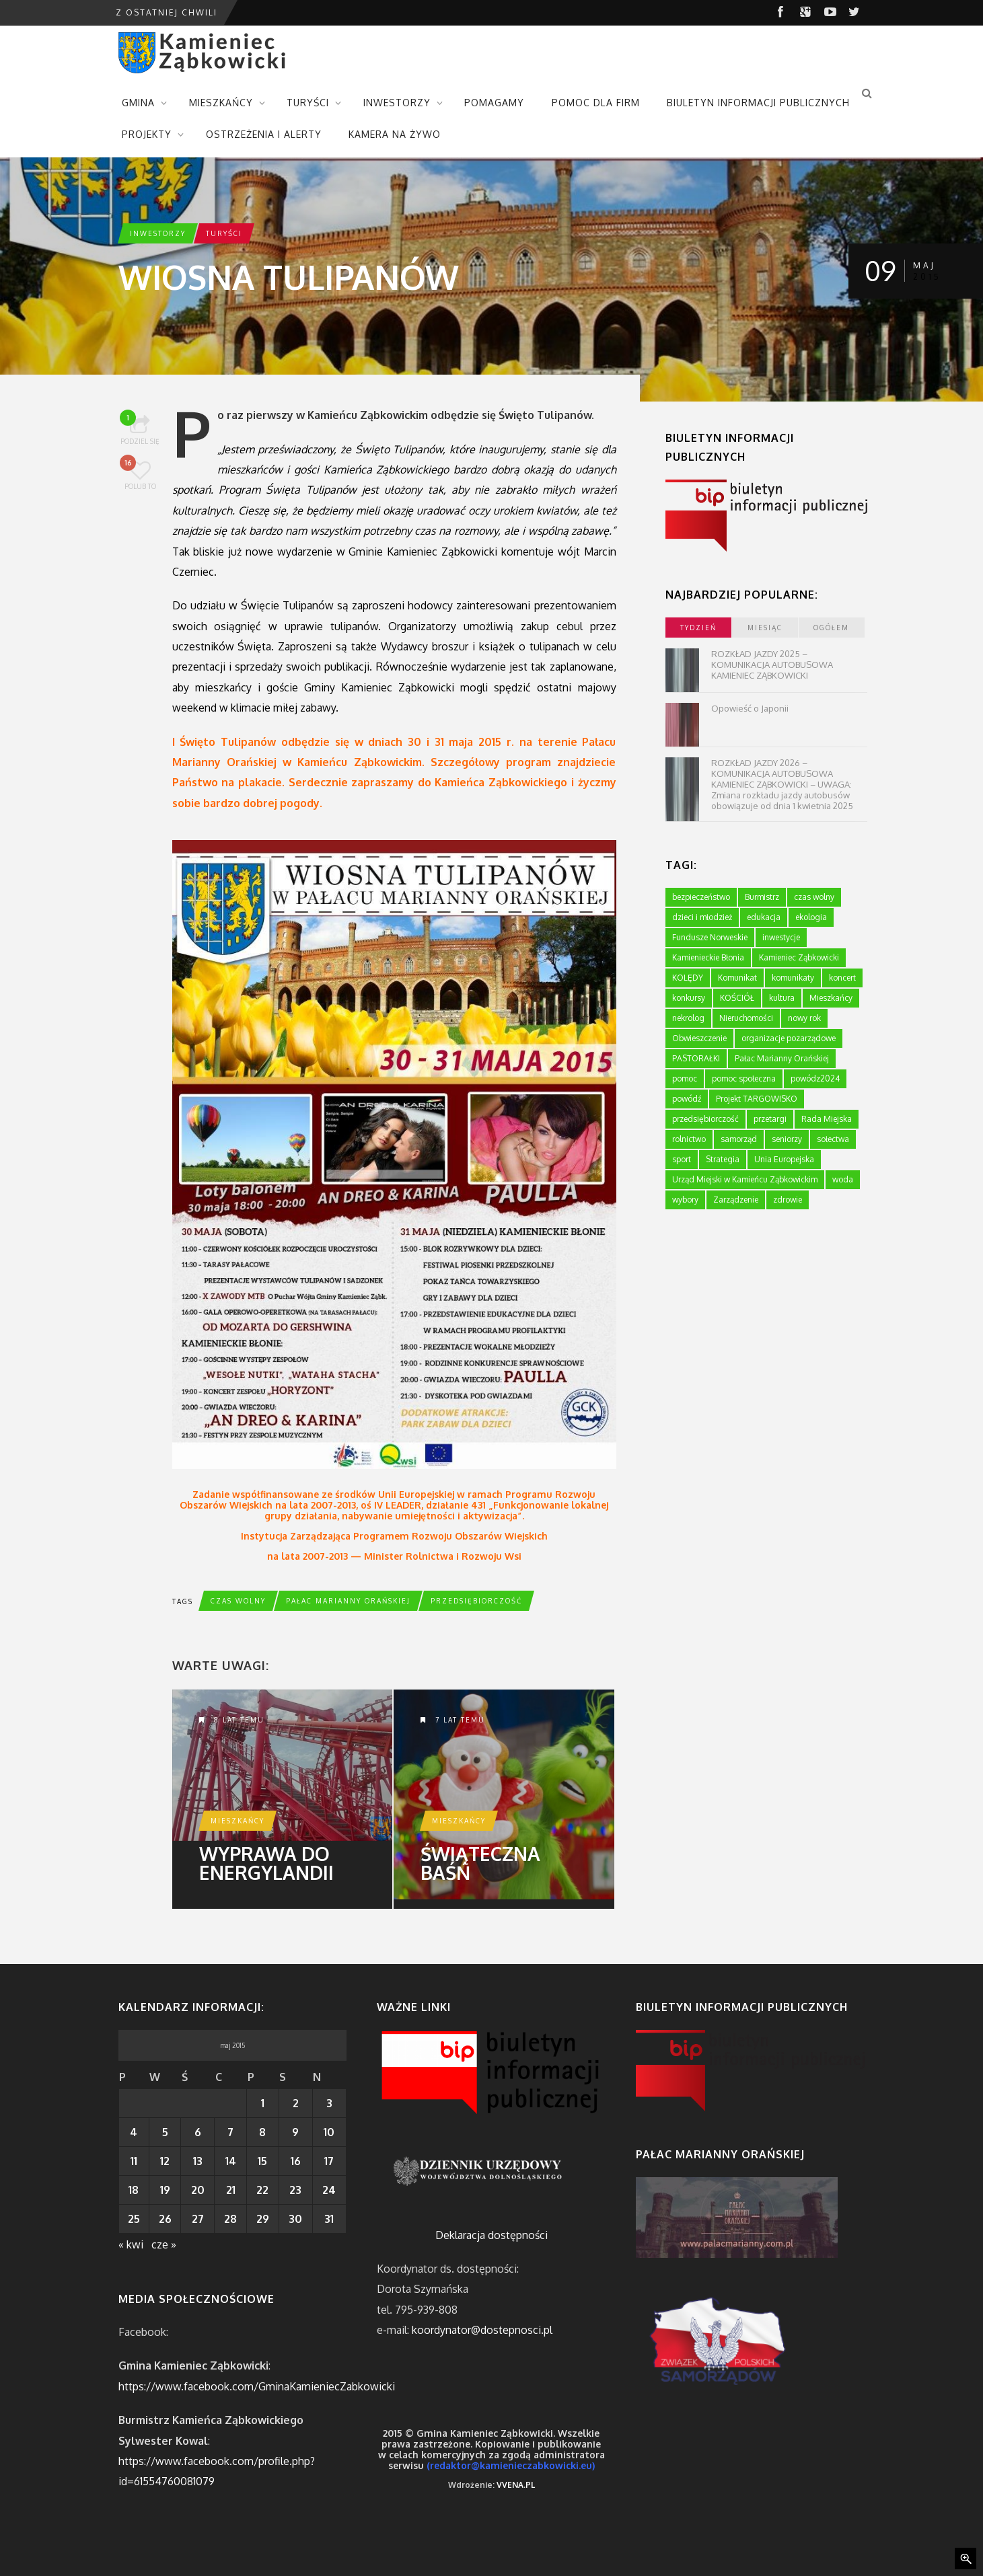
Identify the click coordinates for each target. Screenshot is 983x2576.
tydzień (698, 627)
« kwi (130, 2244)
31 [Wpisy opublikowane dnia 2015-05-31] (329, 2219)
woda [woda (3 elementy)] (842, 1179)
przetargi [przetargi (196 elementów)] (770, 1119)
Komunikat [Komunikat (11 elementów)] (737, 978)
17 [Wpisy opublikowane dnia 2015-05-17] (329, 2161)
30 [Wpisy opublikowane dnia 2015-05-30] (295, 2219)
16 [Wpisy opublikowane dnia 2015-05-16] (296, 2161)
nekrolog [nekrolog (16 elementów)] (688, 1018)
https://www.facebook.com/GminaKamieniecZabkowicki (256, 2386)
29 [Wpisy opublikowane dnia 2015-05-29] (262, 2219)
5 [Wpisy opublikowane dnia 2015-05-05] (165, 2132)
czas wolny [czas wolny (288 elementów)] (814, 897)
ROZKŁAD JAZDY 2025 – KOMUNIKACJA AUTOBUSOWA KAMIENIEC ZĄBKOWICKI (772, 664)
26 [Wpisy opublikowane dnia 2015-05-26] (165, 2219)
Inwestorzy (158, 233)
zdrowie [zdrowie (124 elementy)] (787, 1200)
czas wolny (238, 1601)
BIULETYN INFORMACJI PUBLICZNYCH (758, 102)
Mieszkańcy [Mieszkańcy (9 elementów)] (830, 998)
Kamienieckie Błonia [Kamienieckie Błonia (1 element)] (708, 957)
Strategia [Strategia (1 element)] (722, 1159)
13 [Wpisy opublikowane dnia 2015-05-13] (198, 2161)
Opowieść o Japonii (750, 708)
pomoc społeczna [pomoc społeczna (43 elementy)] (744, 1078)
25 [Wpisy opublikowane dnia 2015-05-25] (134, 2219)
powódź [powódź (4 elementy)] (686, 1099)
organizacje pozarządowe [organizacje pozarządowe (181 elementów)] (788, 1038)
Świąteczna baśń (480, 1863)
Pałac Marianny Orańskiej (348, 1601)
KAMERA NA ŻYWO (395, 134)
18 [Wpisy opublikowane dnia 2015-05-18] (134, 2190)
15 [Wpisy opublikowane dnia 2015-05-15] (262, 2161)
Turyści (224, 233)
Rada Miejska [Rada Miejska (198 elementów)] (826, 1119)
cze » (163, 2244)
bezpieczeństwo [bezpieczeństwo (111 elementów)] (701, 897)
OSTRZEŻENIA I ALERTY (264, 134)
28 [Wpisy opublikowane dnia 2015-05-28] (230, 2219)
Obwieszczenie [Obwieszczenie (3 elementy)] (699, 1038)
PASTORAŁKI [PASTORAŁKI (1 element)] (696, 1058)
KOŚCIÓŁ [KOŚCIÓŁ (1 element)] (737, 998)
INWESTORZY (397, 102)
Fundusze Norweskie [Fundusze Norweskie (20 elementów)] (710, 937)
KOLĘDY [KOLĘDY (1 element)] (687, 978)
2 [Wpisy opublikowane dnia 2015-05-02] (296, 2103)
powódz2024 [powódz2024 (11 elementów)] (815, 1078)
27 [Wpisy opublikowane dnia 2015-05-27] (198, 2219)
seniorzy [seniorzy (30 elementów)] (787, 1139)
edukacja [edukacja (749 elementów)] (763, 917)
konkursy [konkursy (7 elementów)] (688, 998)
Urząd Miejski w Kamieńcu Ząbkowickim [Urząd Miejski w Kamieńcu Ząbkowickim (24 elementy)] (744, 1179)
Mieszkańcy (237, 1821)
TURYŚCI (308, 102)
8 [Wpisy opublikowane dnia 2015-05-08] (262, 2132)
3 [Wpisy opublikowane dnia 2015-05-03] (329, 2103)
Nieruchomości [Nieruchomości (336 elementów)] (746, 1018)
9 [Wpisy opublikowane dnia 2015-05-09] (295, 2132)
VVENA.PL (516, 2485)
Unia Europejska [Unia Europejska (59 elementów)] (784, 1159)
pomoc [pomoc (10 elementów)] (684, 1078)
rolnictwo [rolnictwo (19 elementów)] (689, 1139)
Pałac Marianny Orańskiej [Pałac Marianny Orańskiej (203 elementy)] (782, 1058)
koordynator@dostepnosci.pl (482, 2330)
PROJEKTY (147, 134)
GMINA (138, 102)
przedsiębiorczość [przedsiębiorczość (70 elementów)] (705, 1119)
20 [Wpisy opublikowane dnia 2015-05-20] (198, 2190)
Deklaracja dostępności (491, 2235)
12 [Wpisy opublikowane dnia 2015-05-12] (165, 2161)
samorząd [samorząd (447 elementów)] (739, 1139)
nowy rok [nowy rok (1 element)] (804, 1018)
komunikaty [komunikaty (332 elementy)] (793, 978)
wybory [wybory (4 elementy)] (685, 1200)
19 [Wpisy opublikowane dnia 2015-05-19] (165, 2190)
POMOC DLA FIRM (596, 102)
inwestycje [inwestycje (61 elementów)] (781, 937)
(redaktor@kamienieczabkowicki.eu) (511, 2465)
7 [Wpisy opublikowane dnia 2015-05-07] (230, 2132)
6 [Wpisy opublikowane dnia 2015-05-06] (197, 2132)
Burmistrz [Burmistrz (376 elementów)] (762, 897)
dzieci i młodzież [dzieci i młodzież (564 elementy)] (702, 917)
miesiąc (765, 627)
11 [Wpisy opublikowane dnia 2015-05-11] (134, 2161)
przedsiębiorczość (476, 1601)
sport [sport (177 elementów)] (681, 1159)
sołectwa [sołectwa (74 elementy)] (833, 1139)
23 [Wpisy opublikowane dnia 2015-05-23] (295, 2190)
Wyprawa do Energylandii (266, 1863)
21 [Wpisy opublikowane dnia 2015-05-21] (230, 2190)
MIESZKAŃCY (221, 102)
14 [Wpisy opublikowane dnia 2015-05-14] (230, 2161)
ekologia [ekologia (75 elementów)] (811, 917)
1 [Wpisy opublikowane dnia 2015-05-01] (262, 2103)
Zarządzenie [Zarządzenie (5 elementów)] (735, 1200)
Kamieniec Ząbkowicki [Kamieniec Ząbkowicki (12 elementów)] (799, 957)
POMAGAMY (494, 102)
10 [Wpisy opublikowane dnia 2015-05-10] (329, 2132)
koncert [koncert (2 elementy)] (842, 978)
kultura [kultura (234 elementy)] (782, 998)
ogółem (831, 627)
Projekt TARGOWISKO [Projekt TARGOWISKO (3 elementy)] (756, 1099)
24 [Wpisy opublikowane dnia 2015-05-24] (329, 2190)
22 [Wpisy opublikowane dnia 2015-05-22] (262, 2190)
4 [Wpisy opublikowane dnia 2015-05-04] (133, 2132)
